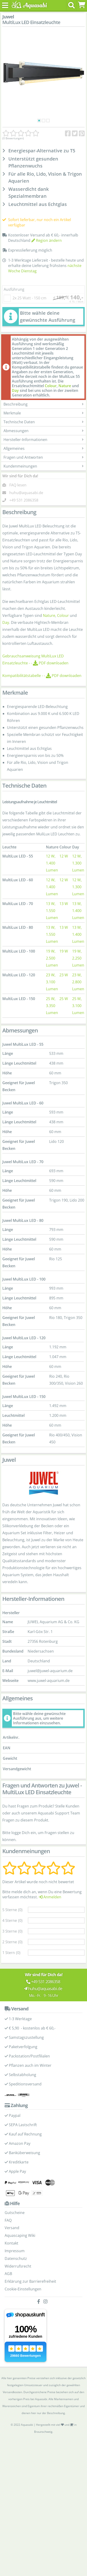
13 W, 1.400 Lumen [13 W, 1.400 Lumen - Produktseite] (78, 910)
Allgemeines (43, 448)
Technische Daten (43, 421)
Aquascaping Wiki (20, 2235)
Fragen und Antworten (43, 457)
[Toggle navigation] (5, 5)
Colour (51, 385)
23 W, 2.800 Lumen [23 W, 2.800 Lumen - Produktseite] (78, 981)
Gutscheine (15, 2212)
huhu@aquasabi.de (26, 492)
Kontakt (11, 2243)
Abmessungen (43, 430)
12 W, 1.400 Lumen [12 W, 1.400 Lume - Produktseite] (52, 863)
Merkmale (43, 413)
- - (41, 675)
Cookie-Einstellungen (23, 2289)
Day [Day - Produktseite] (5, 622)
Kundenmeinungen (43, 466)
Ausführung (14, 289)
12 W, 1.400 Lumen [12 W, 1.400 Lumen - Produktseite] (52, 886)
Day (15, 390)
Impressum (15, 2250)
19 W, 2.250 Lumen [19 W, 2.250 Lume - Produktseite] (78, 958)
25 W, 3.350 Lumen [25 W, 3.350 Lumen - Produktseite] (52, 1005)
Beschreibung (43, 404)
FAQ (8, 2220)
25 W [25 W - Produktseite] (63, 998)
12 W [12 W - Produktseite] (63, 856)
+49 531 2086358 (23, 500)
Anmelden (50, 1897)
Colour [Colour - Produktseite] (63, 615)
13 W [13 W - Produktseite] (63, 903)
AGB (8, 2273)
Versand (12, 2227)
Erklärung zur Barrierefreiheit (30, 2281)
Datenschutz (16, 2258)
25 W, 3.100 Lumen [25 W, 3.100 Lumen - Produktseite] (78, 1005)
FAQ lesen (17, 485)
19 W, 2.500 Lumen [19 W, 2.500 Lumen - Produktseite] (52, 958)
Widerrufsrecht (18, 2266)
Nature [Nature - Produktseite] (49, 615)
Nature (64, 385)
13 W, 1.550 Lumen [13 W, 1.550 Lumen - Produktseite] (52, 910)
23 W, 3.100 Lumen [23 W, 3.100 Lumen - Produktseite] (52, 981)
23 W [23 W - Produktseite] (63, 974)
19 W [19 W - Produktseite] (63, 951)
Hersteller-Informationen (43, 439)
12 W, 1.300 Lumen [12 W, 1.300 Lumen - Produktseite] (78, 863)
